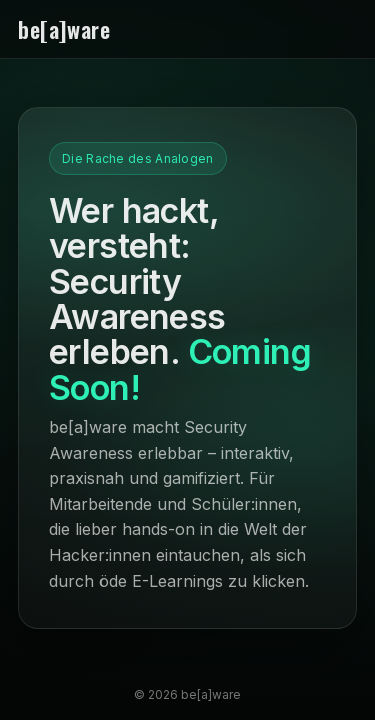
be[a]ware (64, 29)
